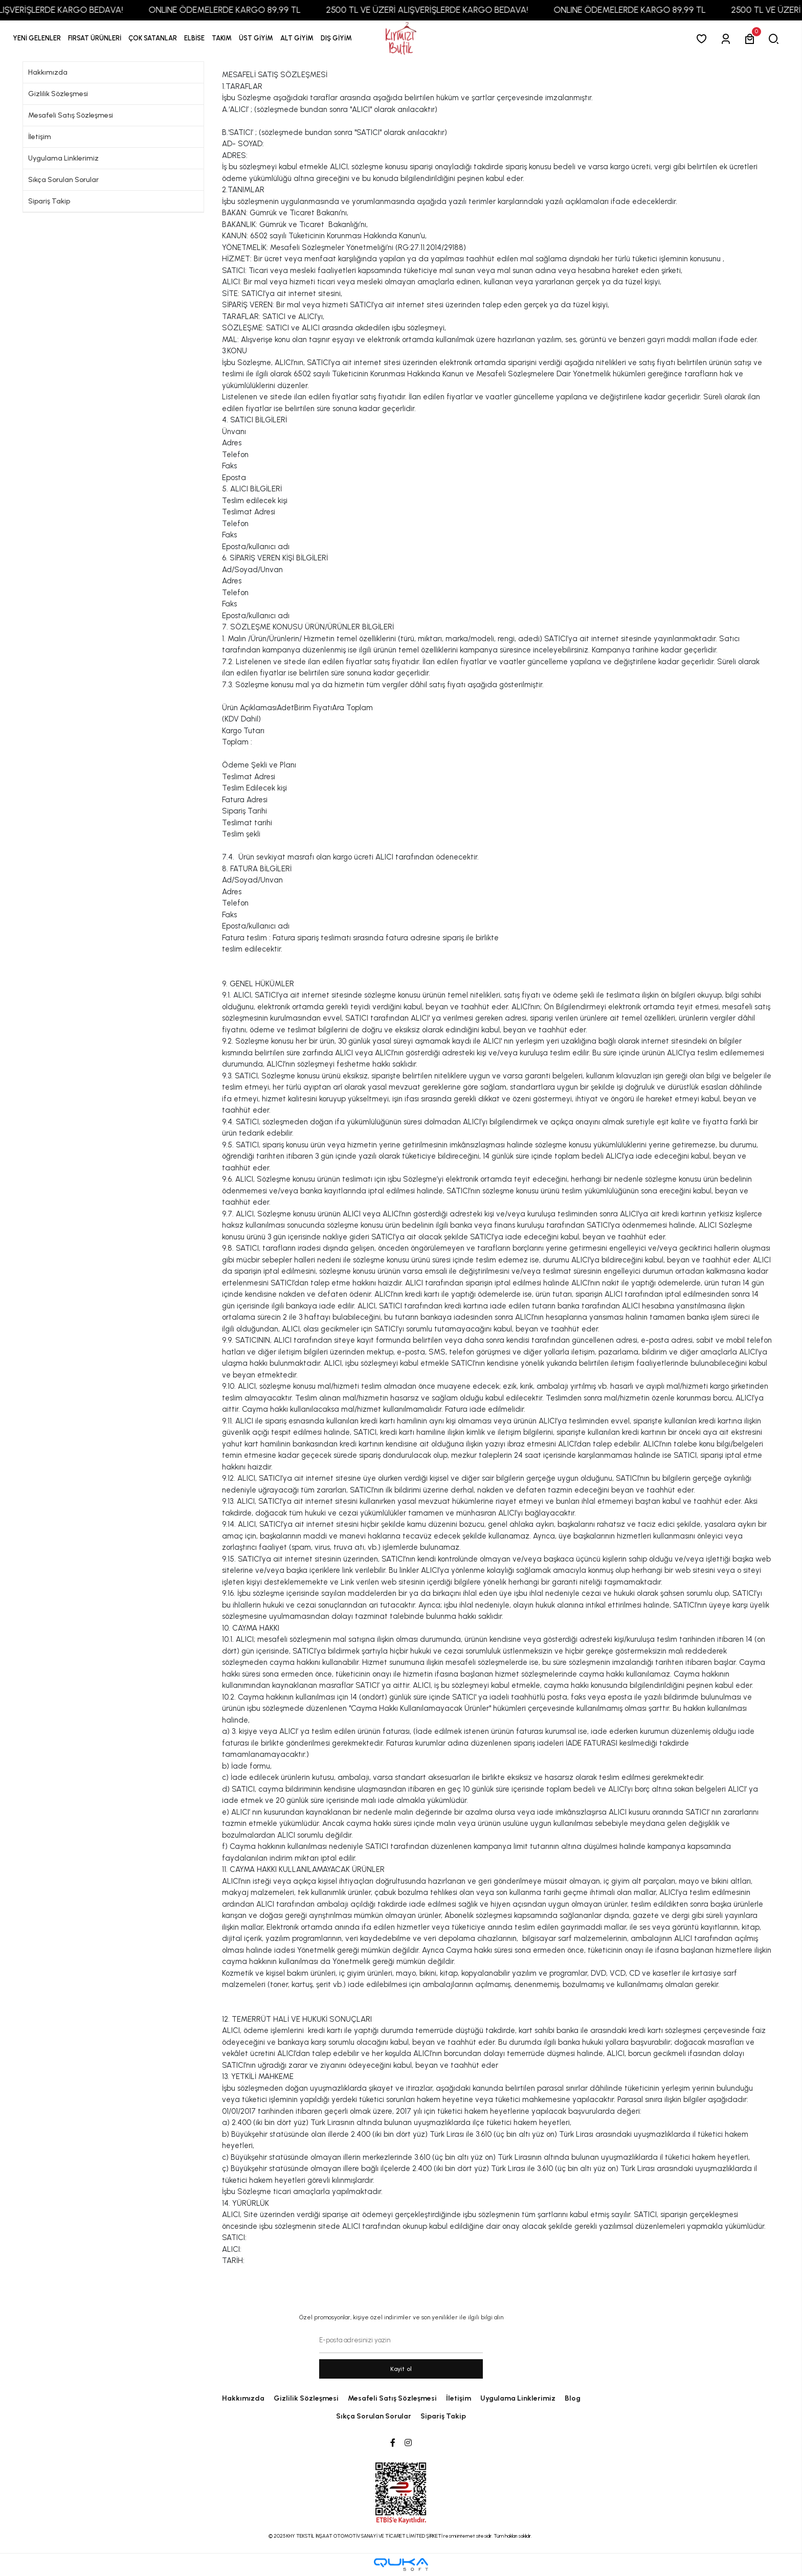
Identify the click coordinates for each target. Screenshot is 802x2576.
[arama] (776, 38)
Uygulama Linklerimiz (63, 158)
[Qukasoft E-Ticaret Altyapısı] (401, 2564)
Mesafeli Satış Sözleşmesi (70, 115)
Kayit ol (401, 2368)
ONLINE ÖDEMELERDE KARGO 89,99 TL (237, 10)
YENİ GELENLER (37, 38)
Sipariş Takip (49, 201)
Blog (573, 2398)
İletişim (39, 136)
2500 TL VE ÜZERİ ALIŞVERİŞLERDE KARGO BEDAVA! (439, 10)
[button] (94, 38)
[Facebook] (392, 2443)
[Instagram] (408, 2443)
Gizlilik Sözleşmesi (58, 93)
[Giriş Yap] (728, 38)
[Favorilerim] (703, 38)
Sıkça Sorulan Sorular (63, 179)
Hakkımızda (48, 72)
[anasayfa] (401, 38)
